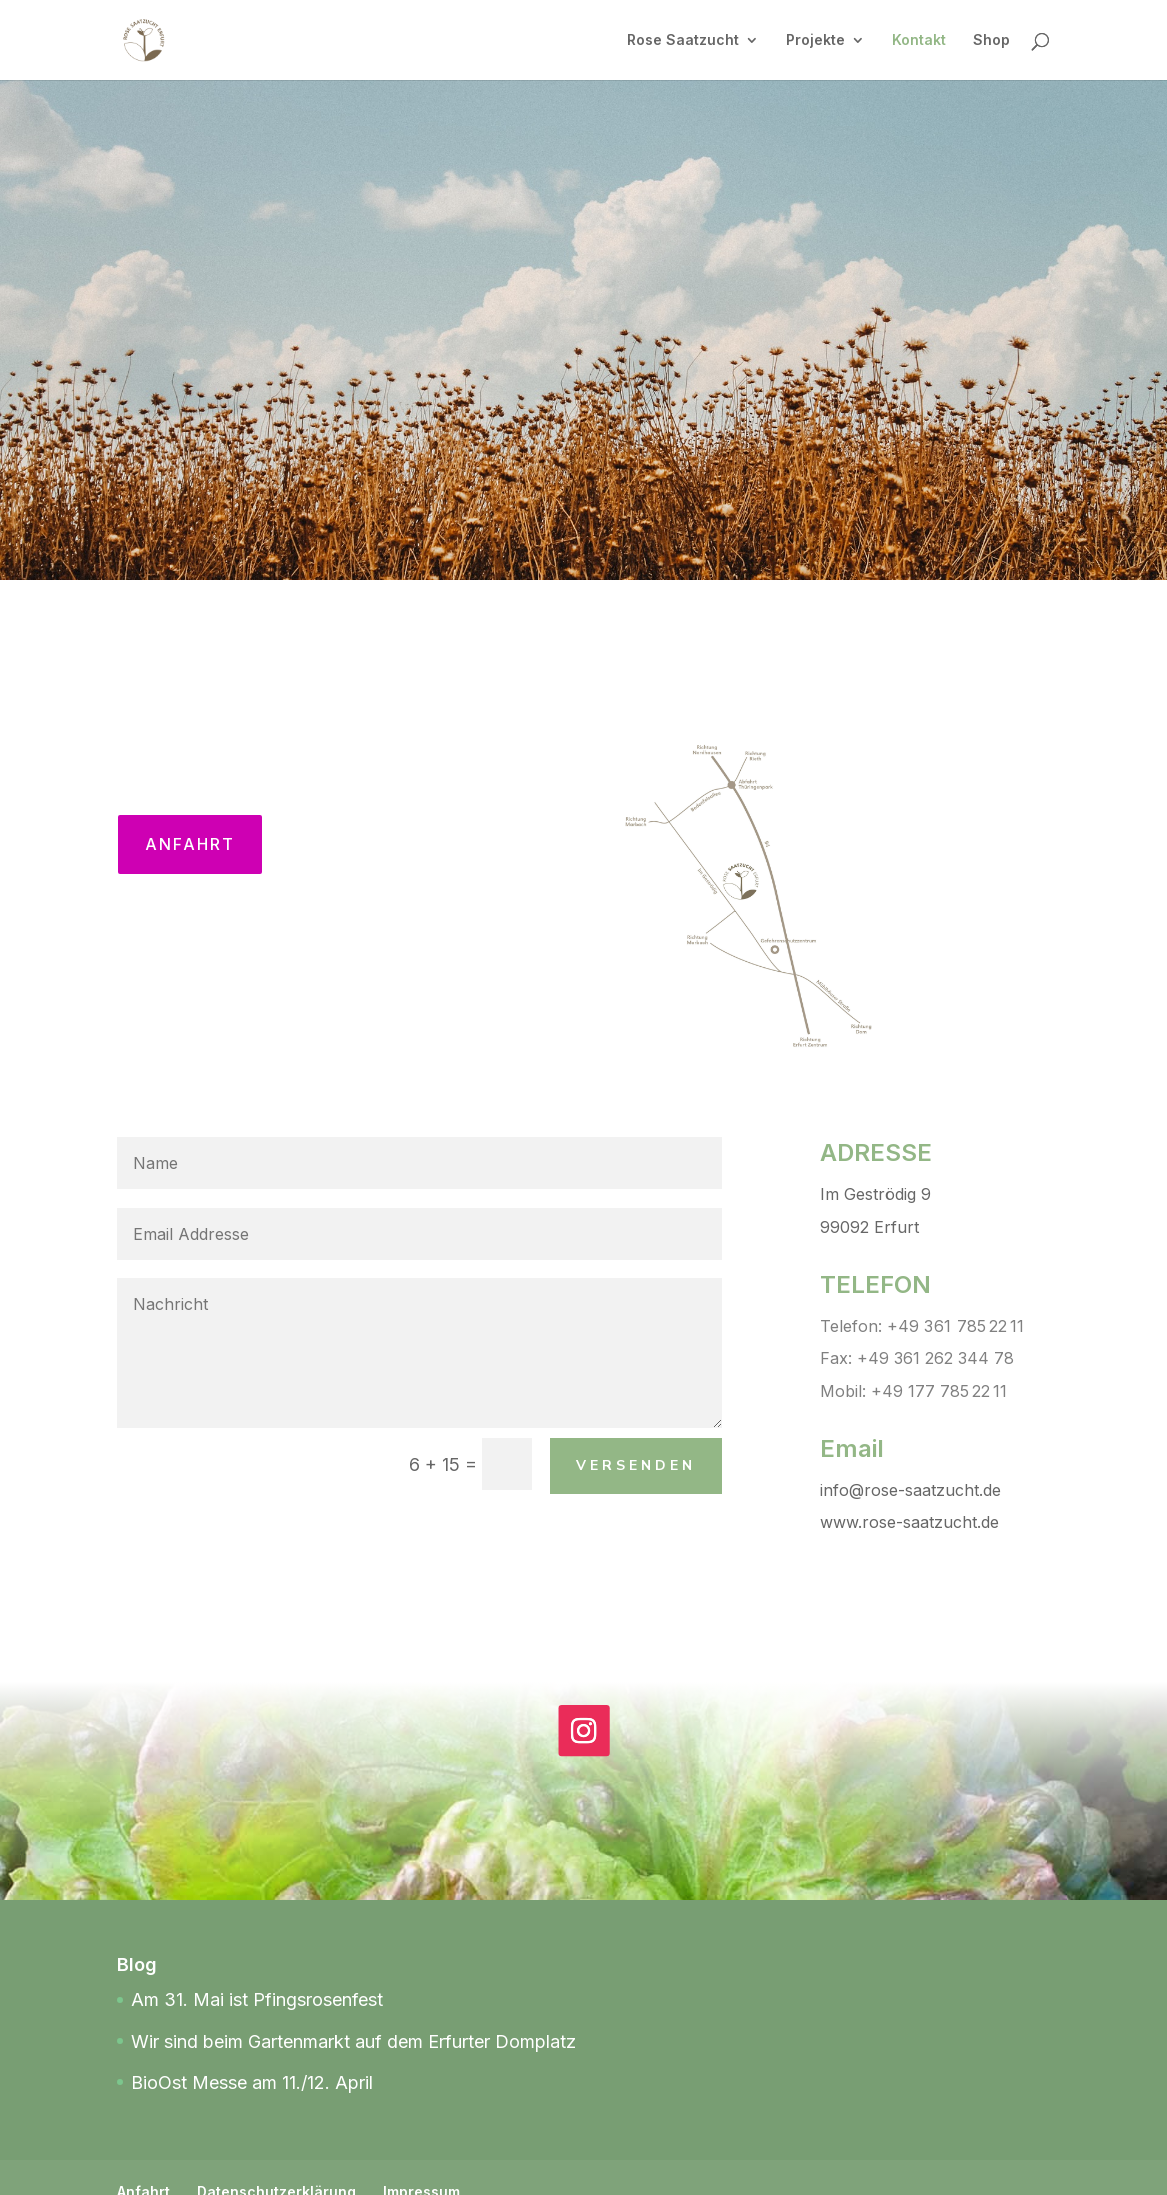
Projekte (815, 40)
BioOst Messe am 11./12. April (252, 2082)
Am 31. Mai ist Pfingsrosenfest (257, 1999)
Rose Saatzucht (683, 40)
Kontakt (919, 40)
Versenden (636, 1465)
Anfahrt (190, 844)
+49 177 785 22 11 (939, 1391)
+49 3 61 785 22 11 (955, 1326)
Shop (991, 40)
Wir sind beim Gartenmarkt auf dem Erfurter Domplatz (353, 2041)
